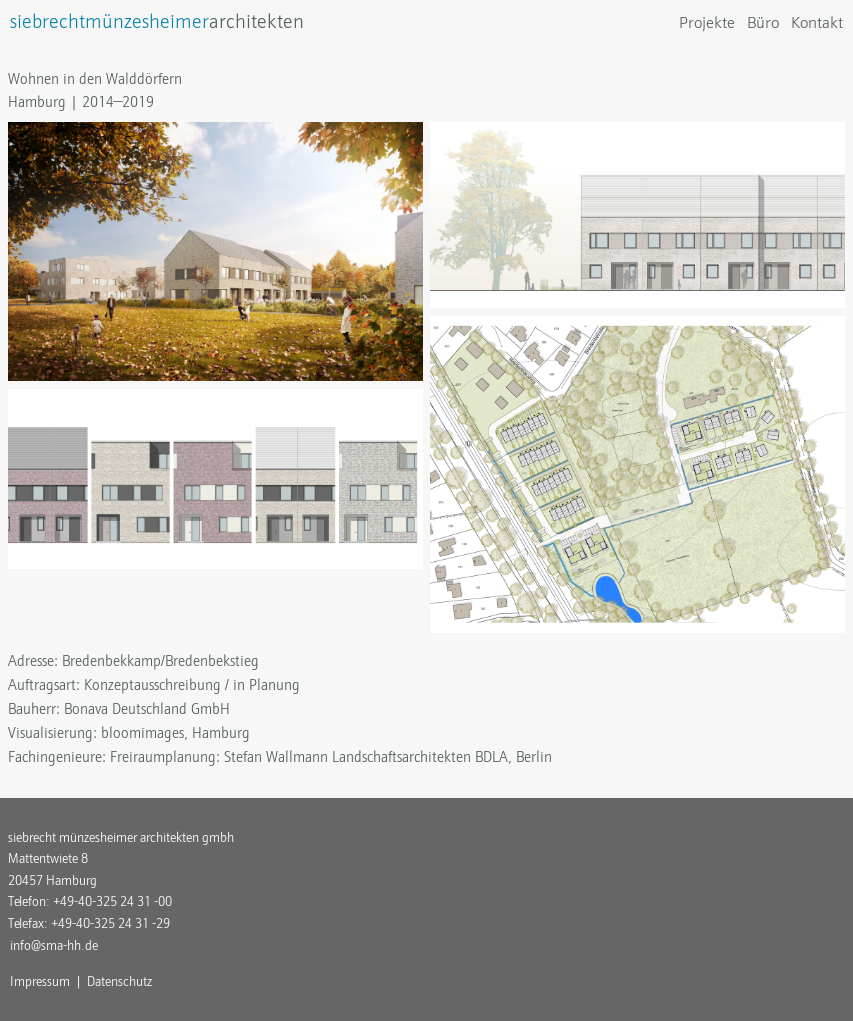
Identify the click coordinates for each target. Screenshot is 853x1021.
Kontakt (817, 22)
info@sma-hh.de (54, 945)
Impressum (40, 981)
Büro (763, 22)
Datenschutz (119, 981)
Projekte (707, 22)
